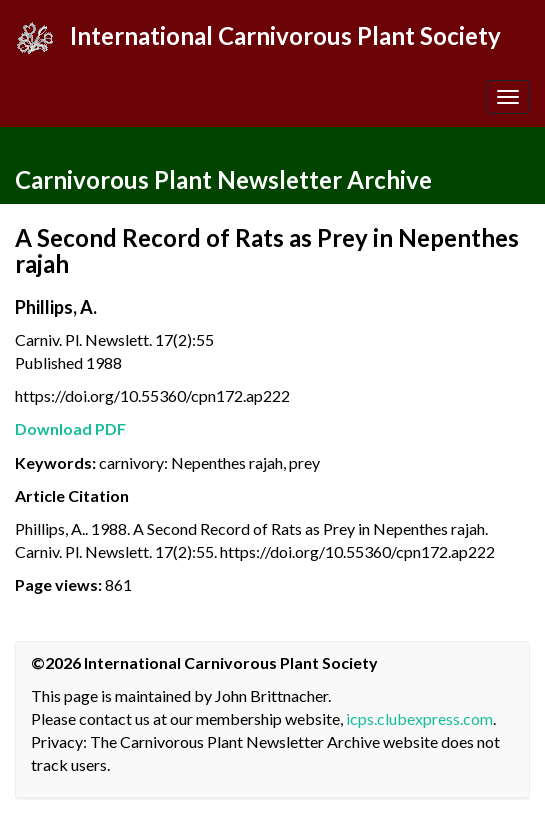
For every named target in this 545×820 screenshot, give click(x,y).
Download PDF (70, 428)
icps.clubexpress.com (419, 718)
